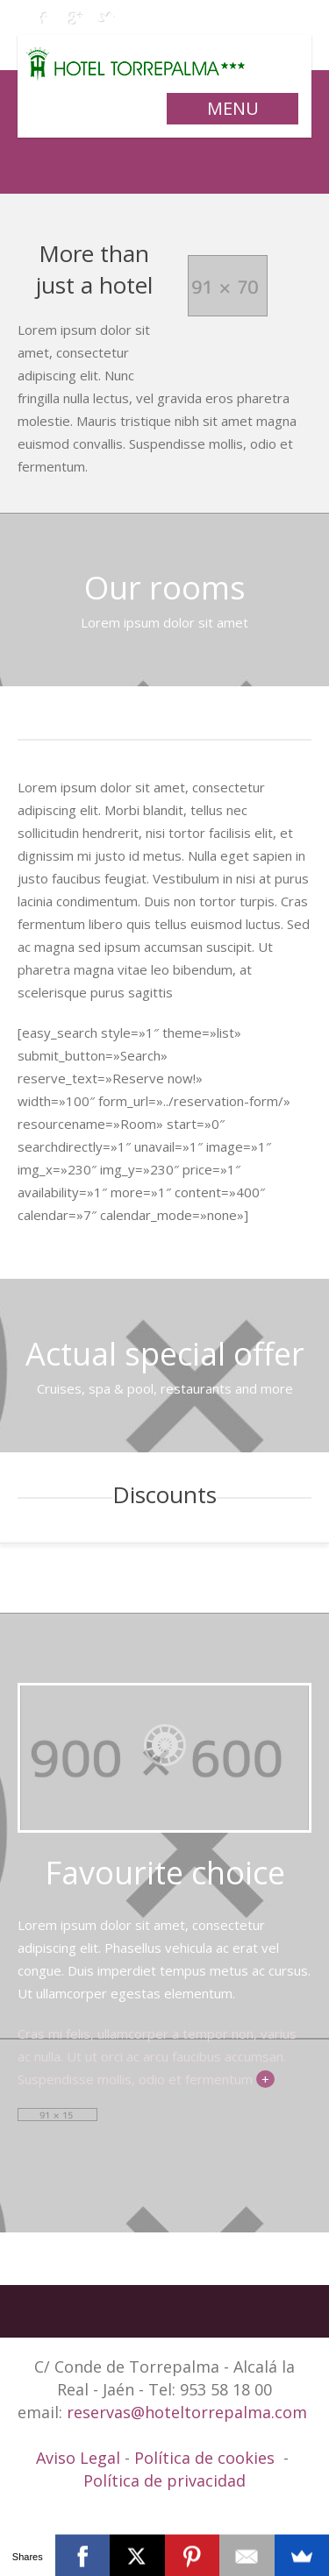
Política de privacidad (164, 2480)
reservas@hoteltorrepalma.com (189, 2412)
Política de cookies (204, 2457)
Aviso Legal (80, 2457)
